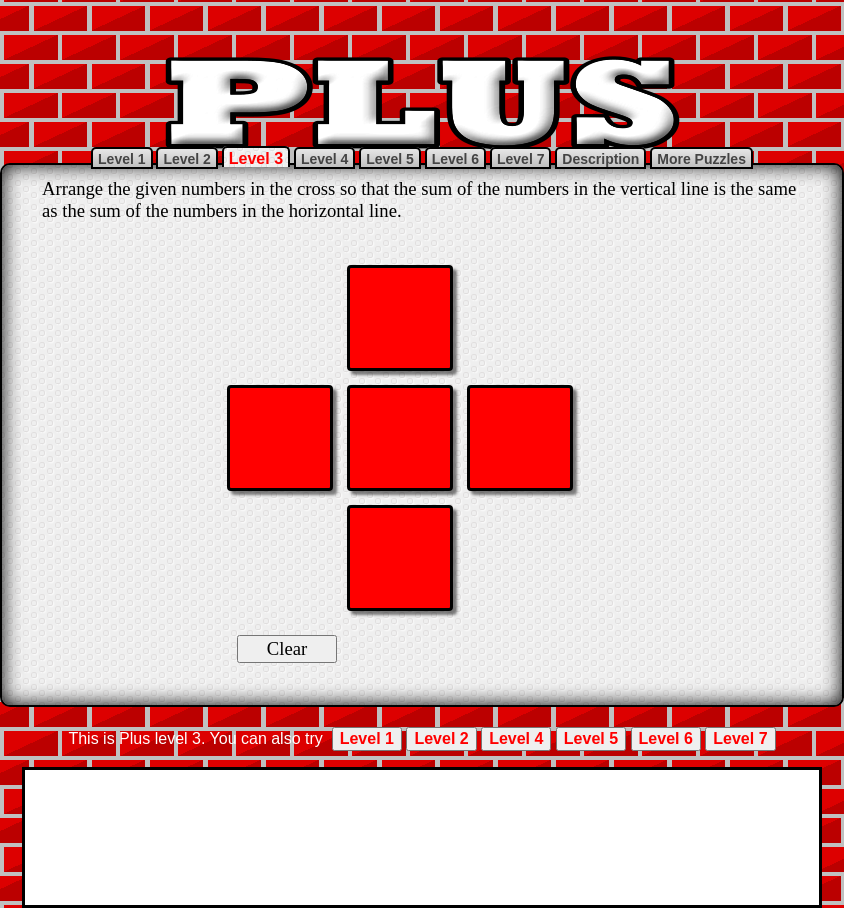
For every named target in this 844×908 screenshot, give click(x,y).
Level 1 (121, 159)
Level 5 (389, 159)
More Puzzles (701, 159)
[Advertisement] (422, 25)
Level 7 (520, 159)
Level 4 (324, 159)
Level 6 (455, 159)
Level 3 (256, 158)
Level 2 (186, 159)
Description (600, 159)
